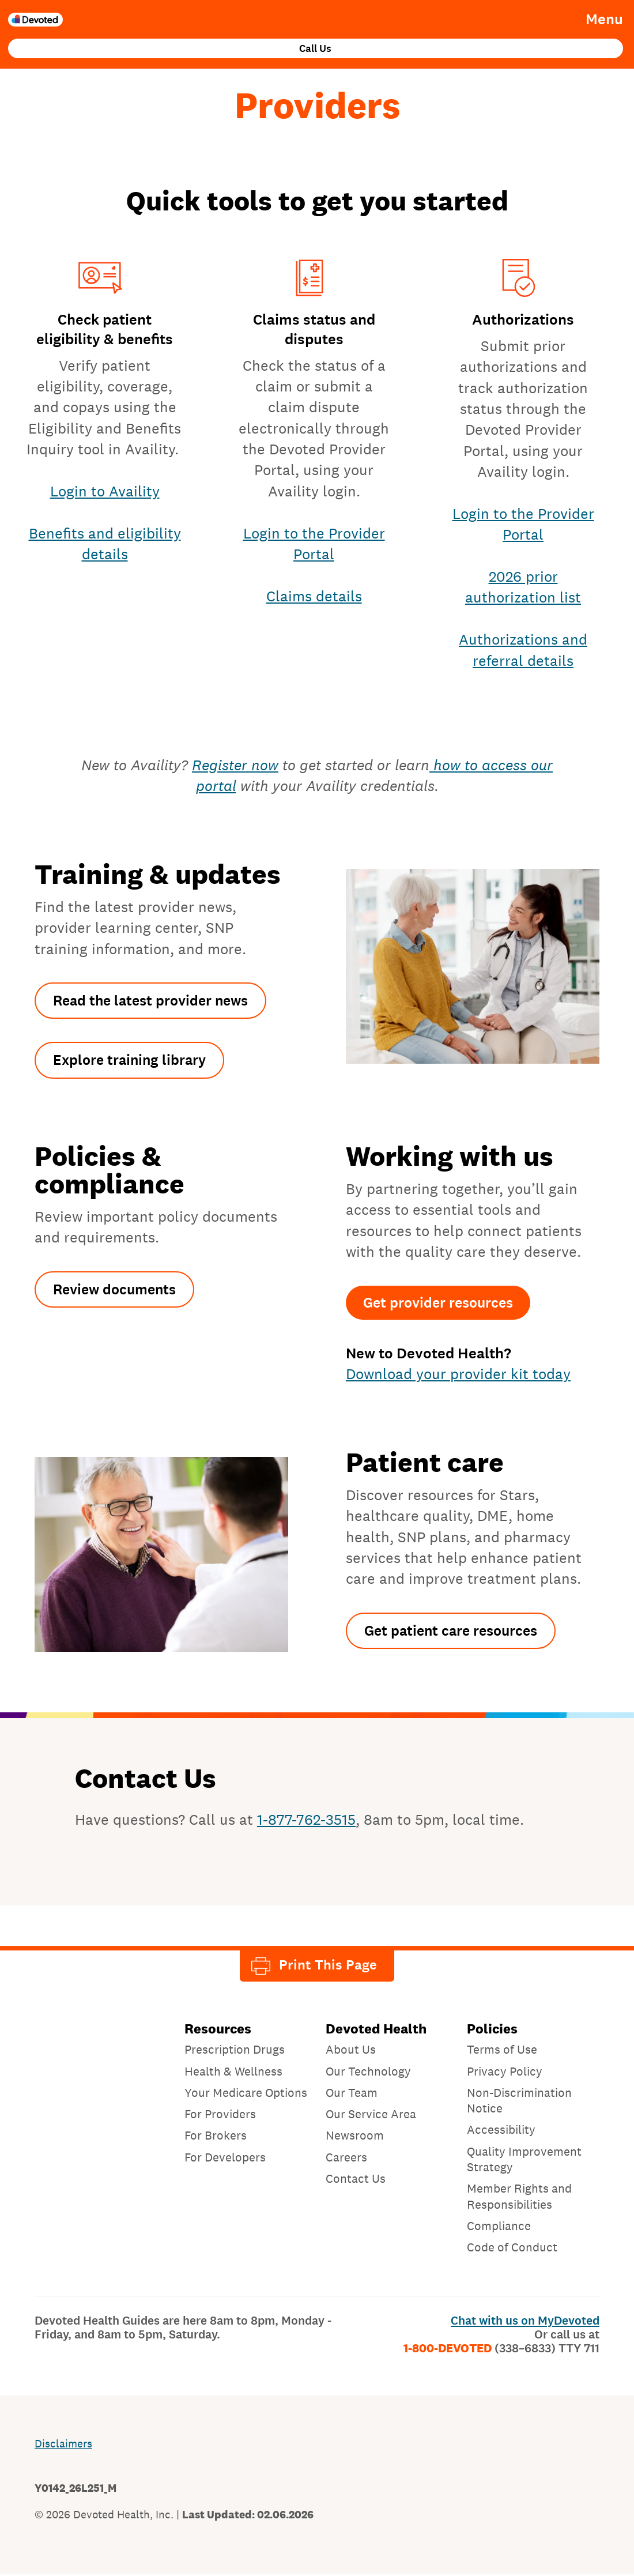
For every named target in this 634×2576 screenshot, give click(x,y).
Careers (346, 2159)
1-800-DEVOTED (501, 2350)
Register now (235, 764)
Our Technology (368, 2073)
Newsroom (355, 2137)
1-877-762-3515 (306, 1821)
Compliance (499, 2227)
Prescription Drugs (234, 2051)
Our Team (352, 2094)
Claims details (314, 595)
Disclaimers (63, 2445)
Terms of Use (502, 2051)
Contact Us (356, 2181)
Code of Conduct (512, 2249)
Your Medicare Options (245, 2094)
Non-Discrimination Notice (519, 2102)
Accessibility (501, 2132)
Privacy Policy (504, 2073)
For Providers (220, 2116)
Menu (604, 19)
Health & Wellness (233, 2073)
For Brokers (215, 2137)
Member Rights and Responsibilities (519, 2198)
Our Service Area (371, 2116)
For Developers (225, 2159)
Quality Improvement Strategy (524, 2160)
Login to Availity (105, 490)
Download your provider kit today (458, 1375)
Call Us (315, 49)
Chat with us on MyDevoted (525, 2322)
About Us (351, 2051)
